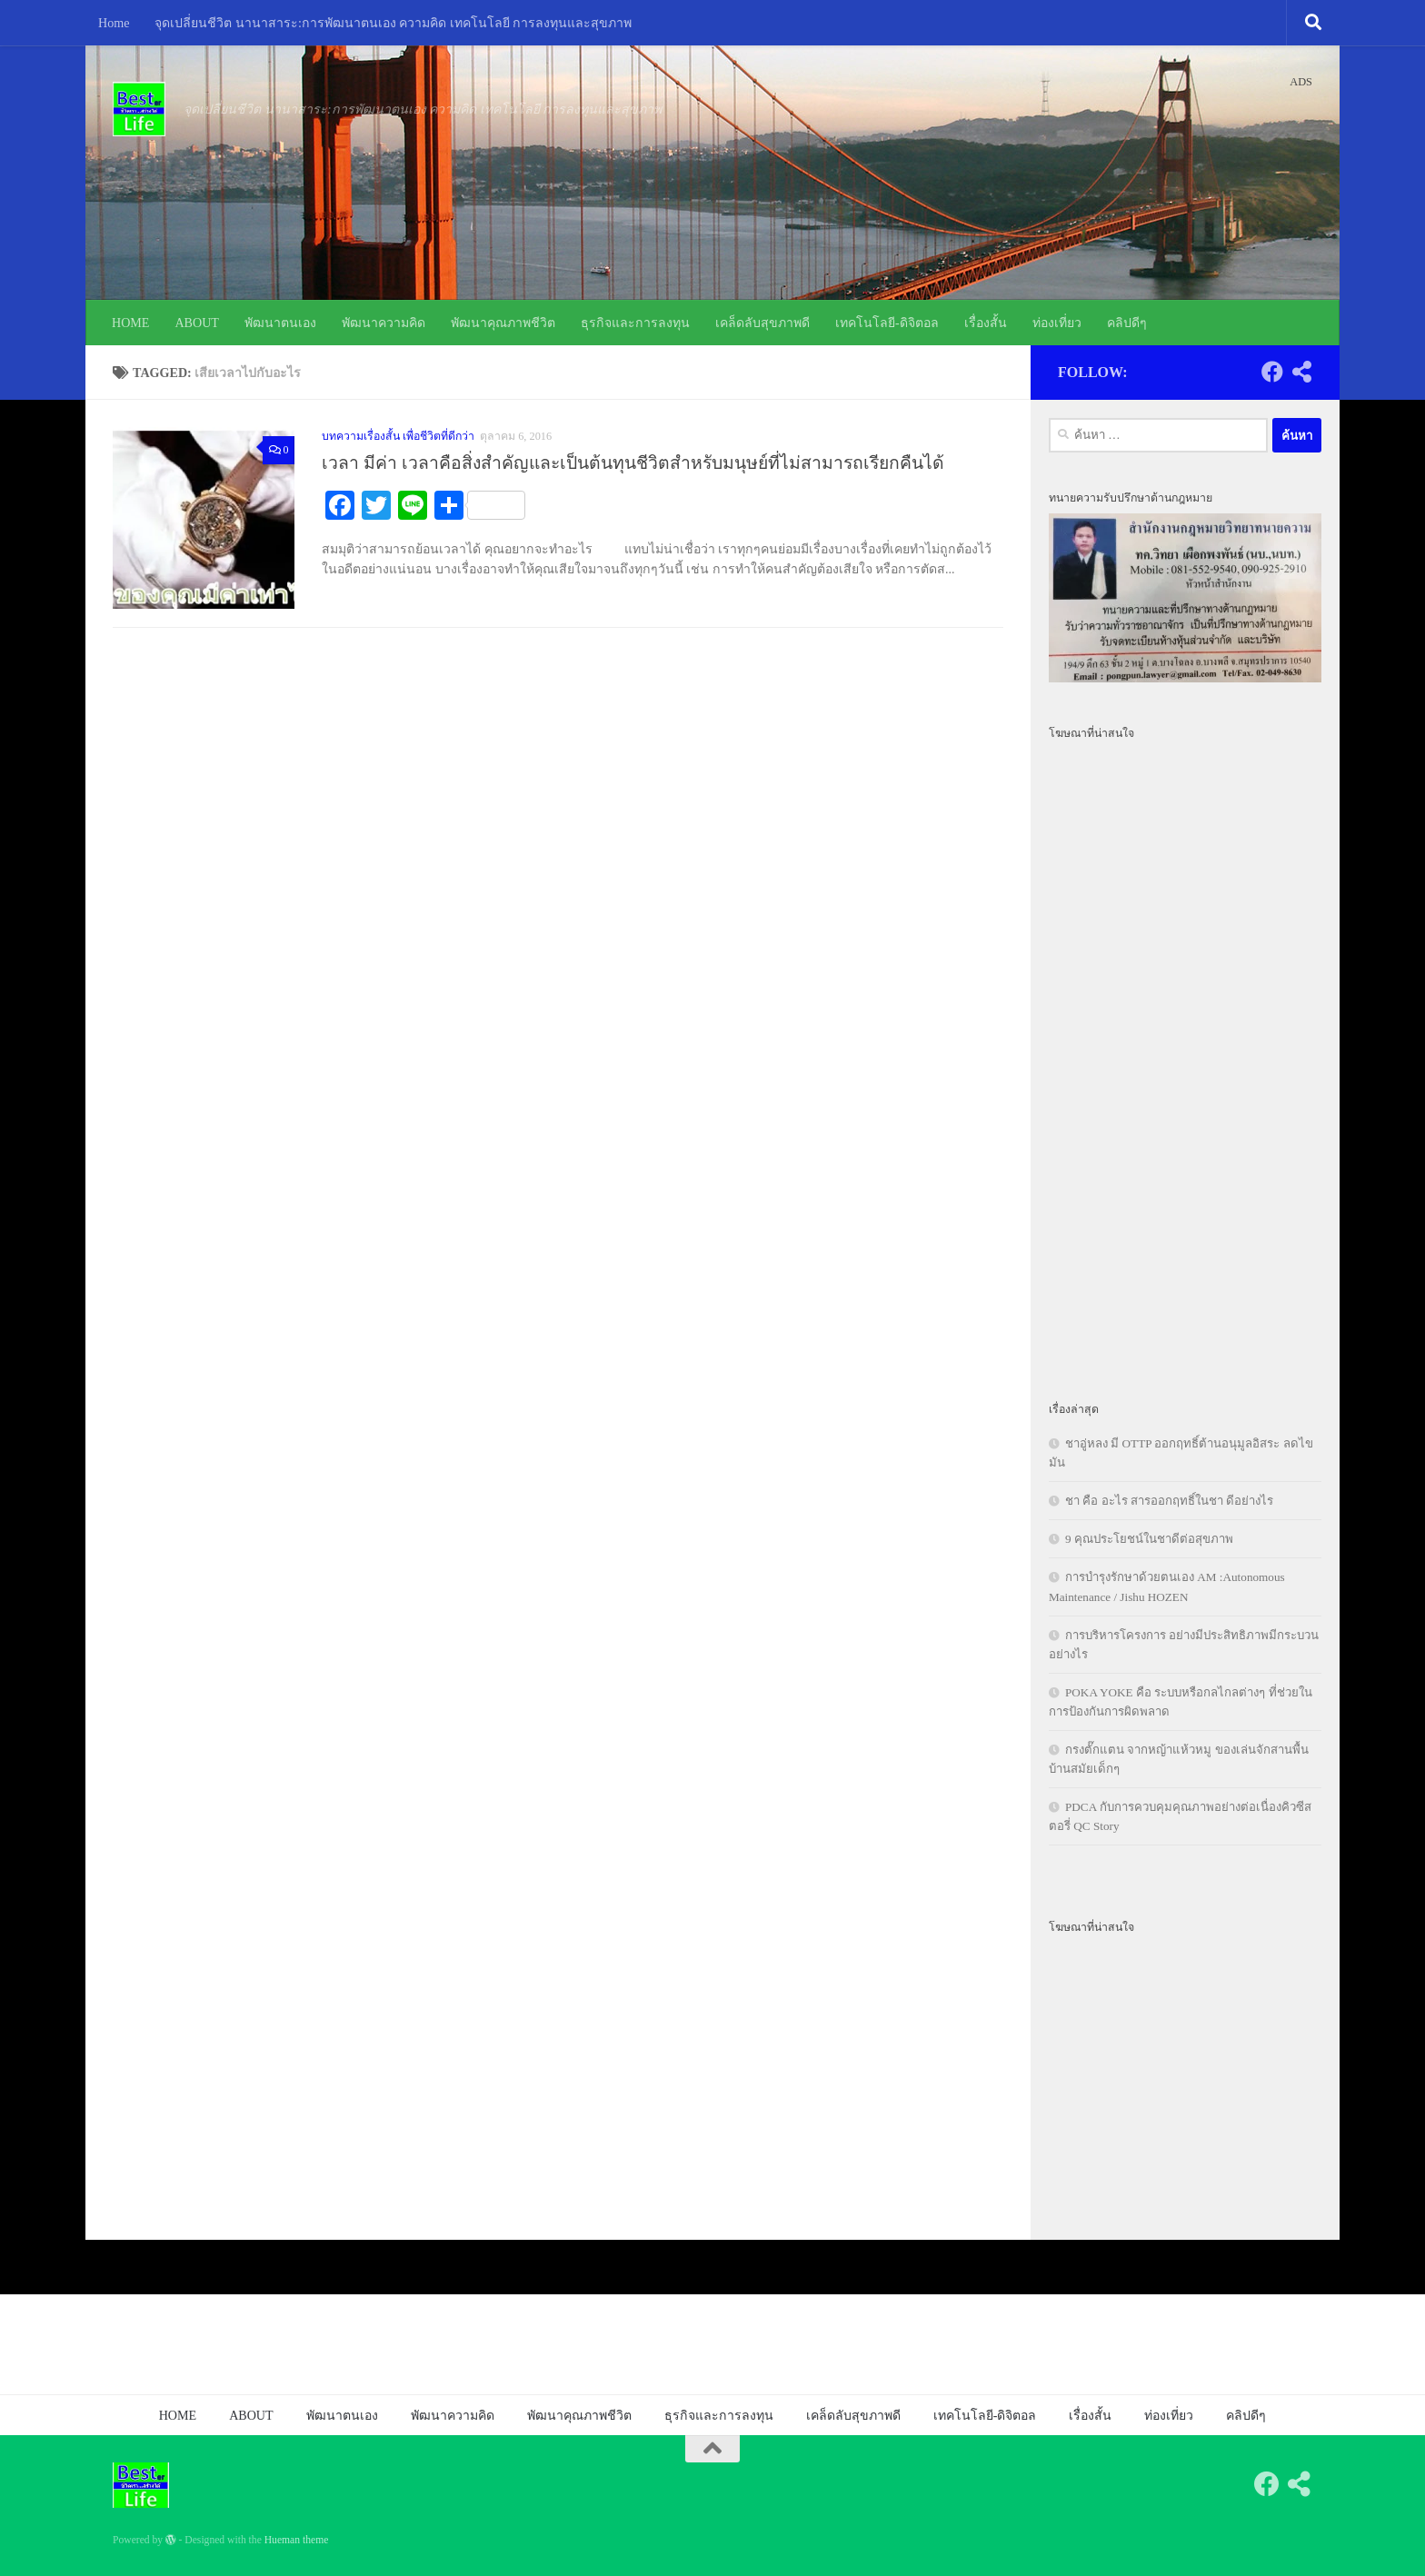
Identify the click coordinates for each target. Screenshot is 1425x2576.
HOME (130, 322)
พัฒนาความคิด (383, 322)
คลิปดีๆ (1127, 322)
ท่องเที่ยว (1056, 322)
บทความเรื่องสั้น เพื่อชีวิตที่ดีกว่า (398, 436)
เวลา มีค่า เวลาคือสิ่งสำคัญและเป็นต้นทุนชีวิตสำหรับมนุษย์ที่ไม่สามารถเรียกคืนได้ (633, 462)
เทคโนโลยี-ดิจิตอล (887, 322)
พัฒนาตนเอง (280, 322)
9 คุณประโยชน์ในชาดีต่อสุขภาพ (1149, 1539)
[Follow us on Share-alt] (1301, 372)
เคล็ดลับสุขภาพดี (762, 322)
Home (113, 22)
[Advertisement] (1185, 1060)
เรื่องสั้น (985, 322)
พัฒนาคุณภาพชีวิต (503, 322)
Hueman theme (296, 2540)
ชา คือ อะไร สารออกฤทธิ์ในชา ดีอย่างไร (1169, 1500)
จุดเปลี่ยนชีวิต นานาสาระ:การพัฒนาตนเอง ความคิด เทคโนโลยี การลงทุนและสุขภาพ (393, 22)
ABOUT (196, 322)
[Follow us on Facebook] (1272, 372)
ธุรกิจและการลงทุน (635, 322)
